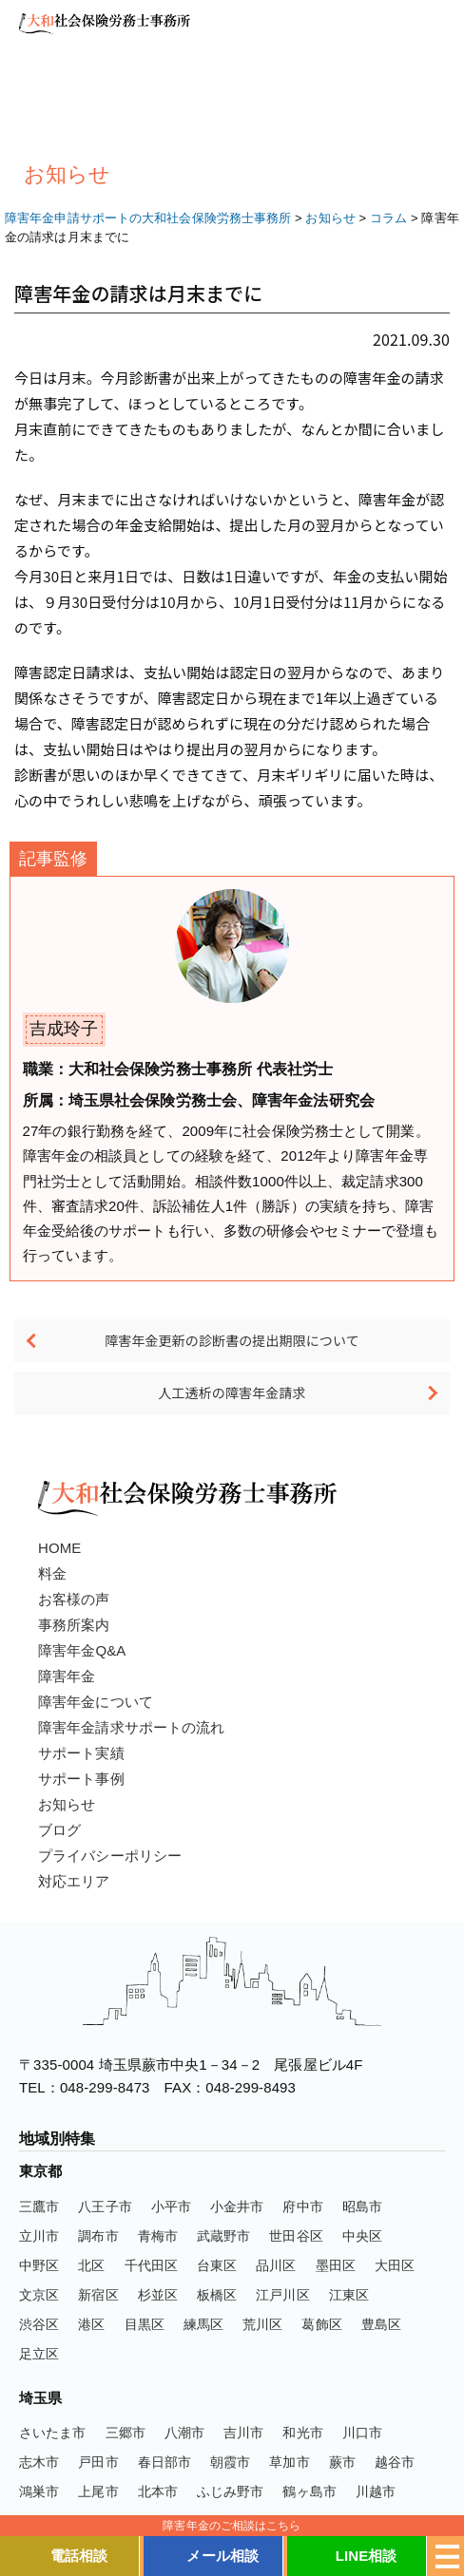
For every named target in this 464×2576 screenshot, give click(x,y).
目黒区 (144, 2324)
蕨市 (342, 2462)
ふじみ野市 (230, 2491)
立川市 (39, 2236)
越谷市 (395, 2462)
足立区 (39, 2353)
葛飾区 (321, 2324)
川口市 (362, 2432)
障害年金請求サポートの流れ (131, 1727)
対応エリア (74, 1881)
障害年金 (66, 1676)
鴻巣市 (39, 2491)
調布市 (98, 2236)
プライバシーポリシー (110, 1855)
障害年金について (95, 1702)
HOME (59, 1548)
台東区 (217, 2265)
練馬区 (203, 2324)
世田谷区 (295, 2236)
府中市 (302, 2206)
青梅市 (158, 2236)
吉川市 (243, 2432)
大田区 (395, 2265)
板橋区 (217, 2294)
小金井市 (236, 2206)
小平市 (171, 2206)
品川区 (276, 2265)
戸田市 (98, 2462)
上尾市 (98, 2491)
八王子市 (104, 2206)
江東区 (349, 2294)
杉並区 (158, 2294)
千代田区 (151, 2265)
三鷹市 (39, 2206)
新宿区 (98, 2294)
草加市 (289, 2462)
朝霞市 (230, 2462)
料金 (52, 1573)
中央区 (362, 2236)
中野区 (39, 2265)
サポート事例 (81, 1779)
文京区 (39, 2294)
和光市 (302, 2432)
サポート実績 (81, 1753)
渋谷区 (39, 2324)
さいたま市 (53, 2432)
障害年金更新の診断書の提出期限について (231, 1340)
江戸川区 (282, 2294)
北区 (91, 2265)
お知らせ (66, 1804)
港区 (91, 2324)
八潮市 (184, 2432)
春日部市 (164, 2462)
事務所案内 (74, 1625)
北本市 (158, 2491)
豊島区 (381, 2324)
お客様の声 (74, 1599)
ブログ (59, 1830)
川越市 (376, 2491)
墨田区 (336, 2265)
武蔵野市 (223, 2236)
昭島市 (362, 2206)
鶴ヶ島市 (309, 2491)
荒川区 (262, 2324)
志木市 (39, 2462)
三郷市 (125, 2432)
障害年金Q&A (82, 1650)
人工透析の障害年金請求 (231, 1392)
